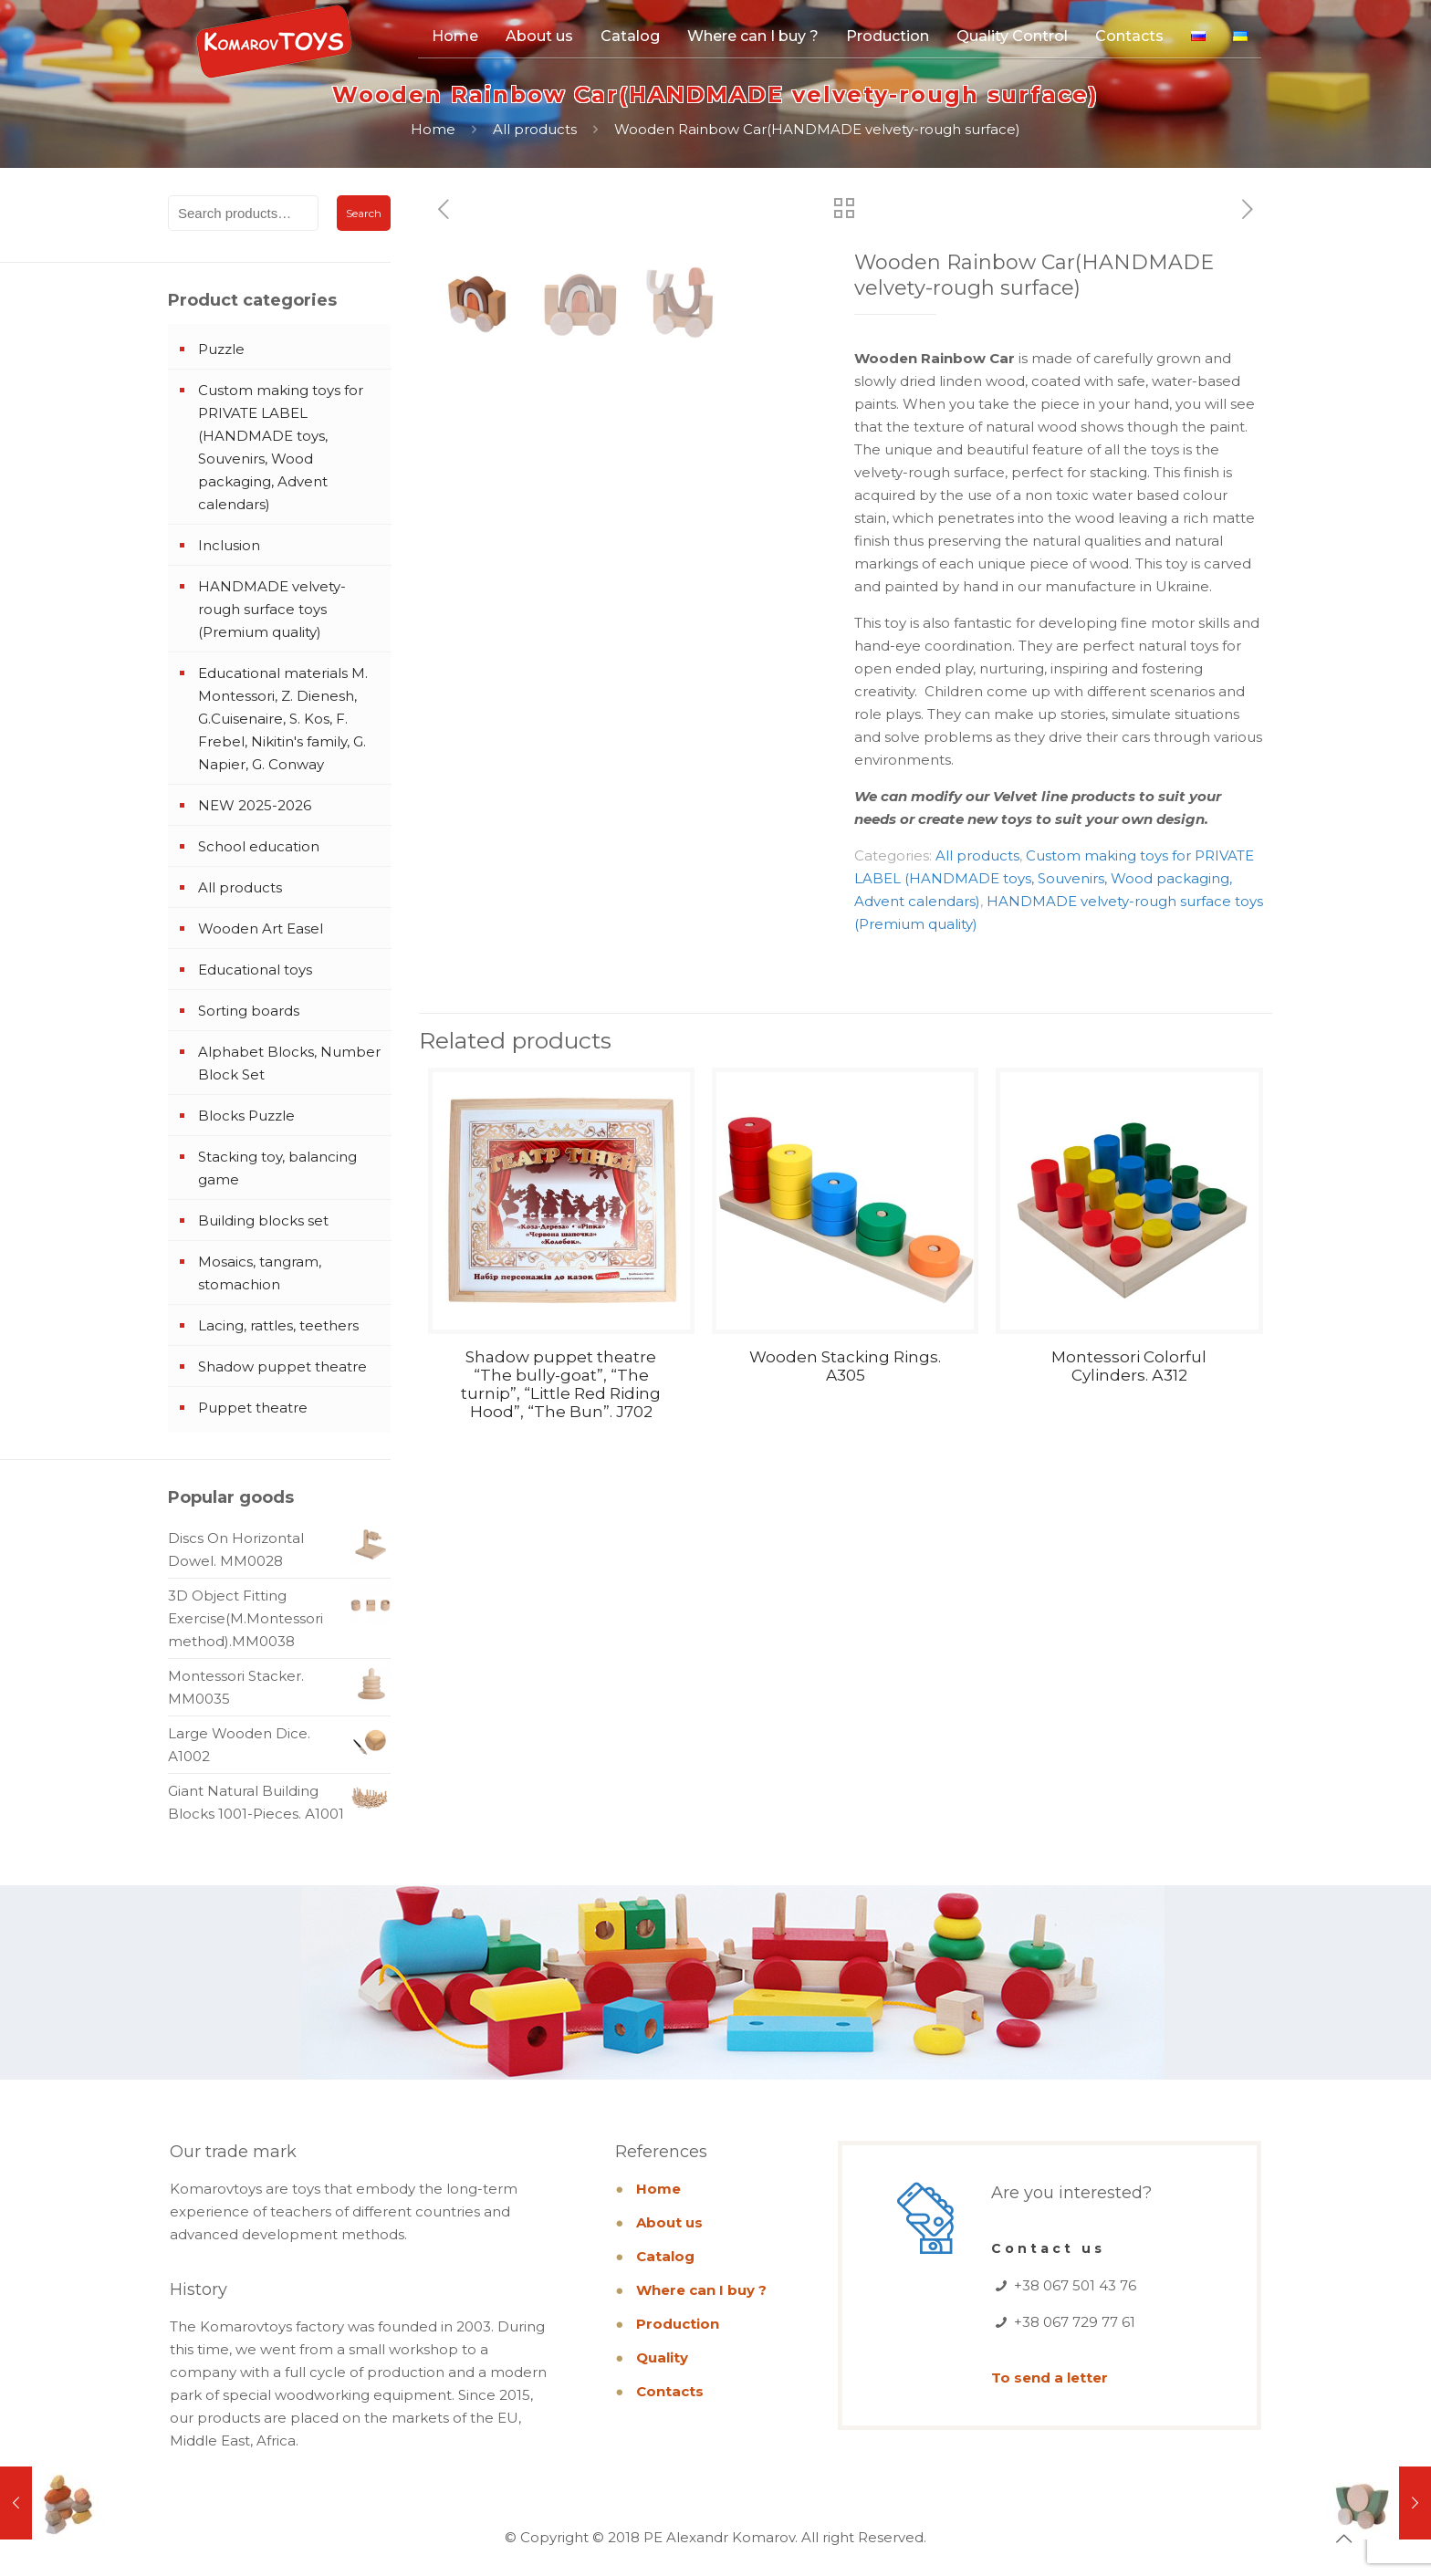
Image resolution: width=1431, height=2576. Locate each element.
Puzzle (221, 349)
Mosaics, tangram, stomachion (259, 1273)
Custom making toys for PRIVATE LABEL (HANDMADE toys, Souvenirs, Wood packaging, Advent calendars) (1054, 878)
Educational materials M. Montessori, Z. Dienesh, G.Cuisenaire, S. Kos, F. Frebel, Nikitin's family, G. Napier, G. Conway (283, 718)
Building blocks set (263, 1220)
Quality (662, 2357)
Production (677, 2323)
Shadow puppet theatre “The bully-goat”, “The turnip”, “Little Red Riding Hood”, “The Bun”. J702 (561, 1384)
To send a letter (1049, 2377)
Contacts (670, 2391)
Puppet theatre (253, 1407)
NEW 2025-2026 (254, 805)
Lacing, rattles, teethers (278, 1325)
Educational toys (255, 969)
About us (669, 2222)
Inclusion (229, 545)
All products (535, 129)
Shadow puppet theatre (282, 1366)
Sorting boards (248, 1010)
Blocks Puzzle (246, 1115)
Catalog (665, 2256)
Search (363, 213)
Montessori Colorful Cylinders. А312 (1128, 1366)
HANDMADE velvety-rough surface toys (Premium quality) (272, 609)
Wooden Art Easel (260, 928)
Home (433, 129)
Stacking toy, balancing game (277, 1168)
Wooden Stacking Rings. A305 (845, 1366)
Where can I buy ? (701, 2290)
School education (258, 846)
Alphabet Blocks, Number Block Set (289, 1063)
